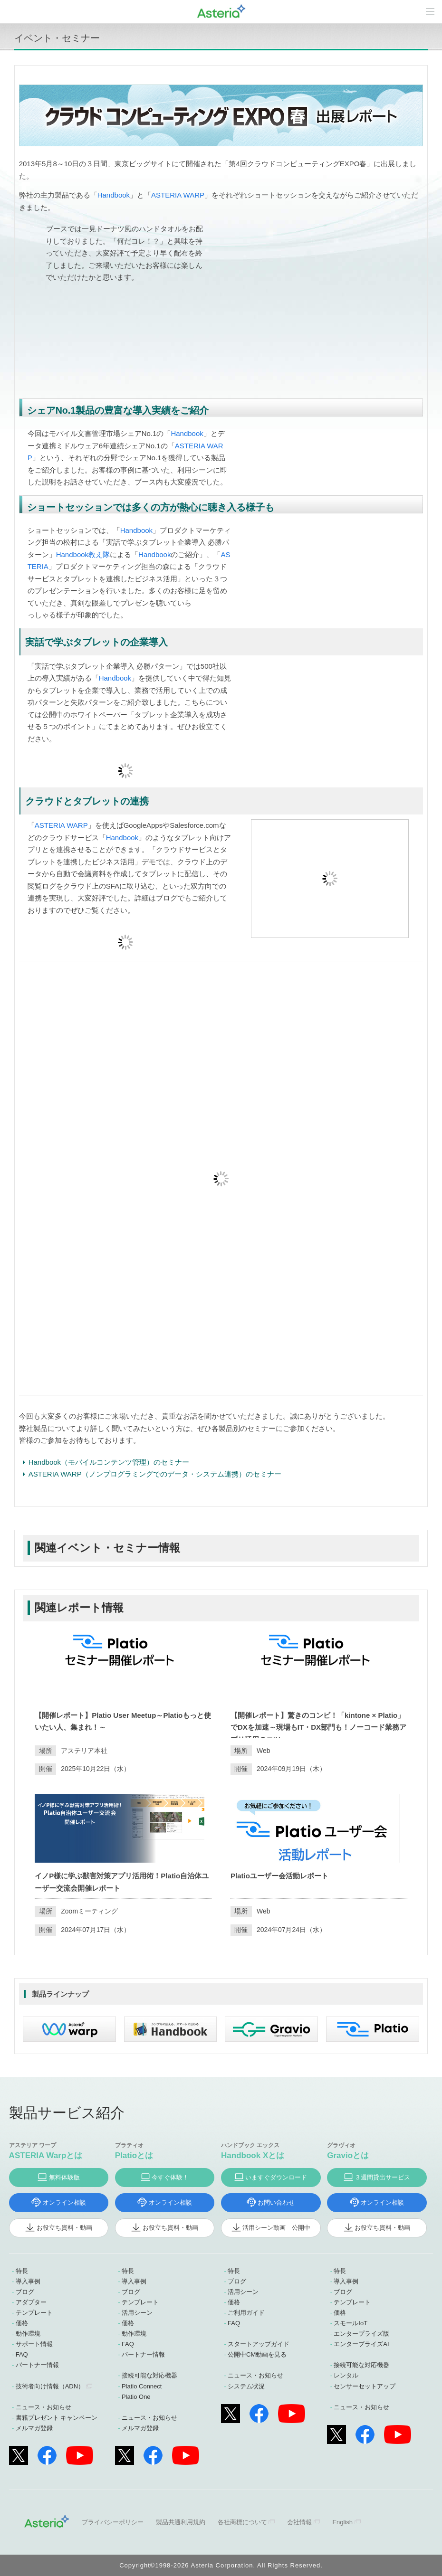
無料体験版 (64, 2177)
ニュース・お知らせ (43, 2407)
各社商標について (242, 2522)
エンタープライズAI (361, 2344)
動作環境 (28, 2333)
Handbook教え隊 (83, 554)
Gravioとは (348, 2155)
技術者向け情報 (50, 2386)
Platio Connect (142, 2386)
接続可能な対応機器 (149, 2375)
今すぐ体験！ (170, 2177)
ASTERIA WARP (177, 195)
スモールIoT (350, 2323)
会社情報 (299, 2522)
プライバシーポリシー (113, 2522)
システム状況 (246, 2386)
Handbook (113, 195)
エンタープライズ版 (361, 2333)
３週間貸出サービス (382, 2177)
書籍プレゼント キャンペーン (57, 2417)
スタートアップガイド (258, 2344)
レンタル (346, 2375)
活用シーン (137, 2312)
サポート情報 (34, 2344)
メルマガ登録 (34, 2428)
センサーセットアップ (364, 2386)
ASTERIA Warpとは (46, 2155)
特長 (22, 2270)
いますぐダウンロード (276, 2177)
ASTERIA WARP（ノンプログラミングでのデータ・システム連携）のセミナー (155, 1474)
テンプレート (34, 2312)
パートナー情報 (37, 2364)
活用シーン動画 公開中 (276, 2227)
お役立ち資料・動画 (64, 2227)
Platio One (136, 2396)
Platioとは (134, 2155)
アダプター (31, 2302)
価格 (22, 2323)
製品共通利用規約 (180, 2522)
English (342, 2522)
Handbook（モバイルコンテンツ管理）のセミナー (109, 1462)
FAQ (22, 2354)
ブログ (25, 2291)
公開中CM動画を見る (257, 2354)
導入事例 (28, 2281)
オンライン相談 (64, 2202)
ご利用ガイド (246, 2312)
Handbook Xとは (252, 2155)
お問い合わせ (276, 2202)
